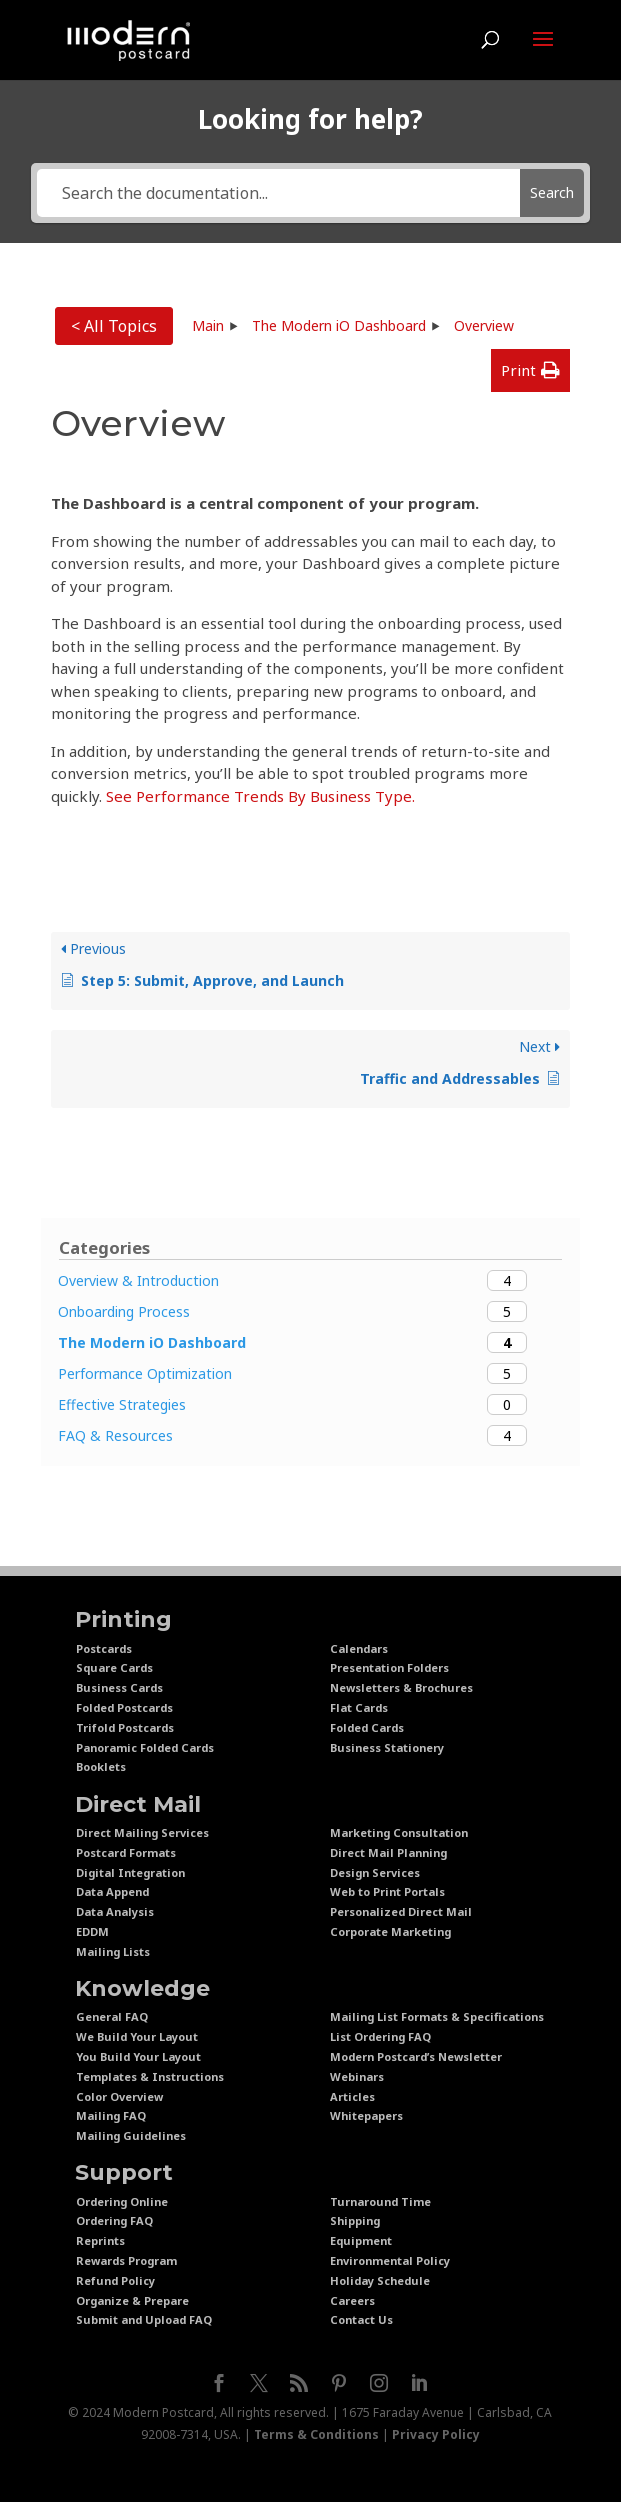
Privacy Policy (436, 2434)
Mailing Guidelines (131, 2135)
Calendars (359, 1648)
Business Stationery (387, 1747)
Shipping (355, 2220)
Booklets (101, 1766)
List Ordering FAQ (380, 2036)
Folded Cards (367, 1727)
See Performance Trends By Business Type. (260, 796)
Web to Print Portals (387, 1891)
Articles (352, 2096)
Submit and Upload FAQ (144, 2319)
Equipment (361, 2240)
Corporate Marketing (390, 1931)
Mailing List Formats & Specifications (437, 2016)
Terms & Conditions (316, 2434)
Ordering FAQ (114, 2220)
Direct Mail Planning (388, 1852)
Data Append (112, 1891)
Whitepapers (366, 2115)
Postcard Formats (126, 1852)
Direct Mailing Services (142, 1832)
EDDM (92, 1931)
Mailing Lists (113, 1951)
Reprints (100, 2240)
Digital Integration (130, 1872)
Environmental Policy (390, 2260)
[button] (530, 370)
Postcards (104, 1648)
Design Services (375, 1872)
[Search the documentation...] (278, 193)
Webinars (357, 2076)
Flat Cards (359, 1707)
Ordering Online (122, 2201)
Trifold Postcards (125, 1727)
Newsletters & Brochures (401, 1687)
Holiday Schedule (380, 2280)
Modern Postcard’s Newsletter (416, 2056)
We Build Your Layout (137, 2036)
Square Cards (114, 1667)
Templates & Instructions (150, 2076)
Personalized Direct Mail (401, 1911)
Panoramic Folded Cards (145, 1747)
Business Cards (119, 1687)
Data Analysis (115, 1911)
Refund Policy (115, 2280)
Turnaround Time (380, 2201)
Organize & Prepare (132, 2300)
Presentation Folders (389, 1667)
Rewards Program (126, 2260)
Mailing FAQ (111, 2115)
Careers (352, 2300)
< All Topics (114, 326)
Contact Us (361, 2319)
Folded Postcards (124, 1707)
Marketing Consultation (399, 1832)
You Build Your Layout (138, 2056)
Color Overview (119, 2096)
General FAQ (112, 2016)
